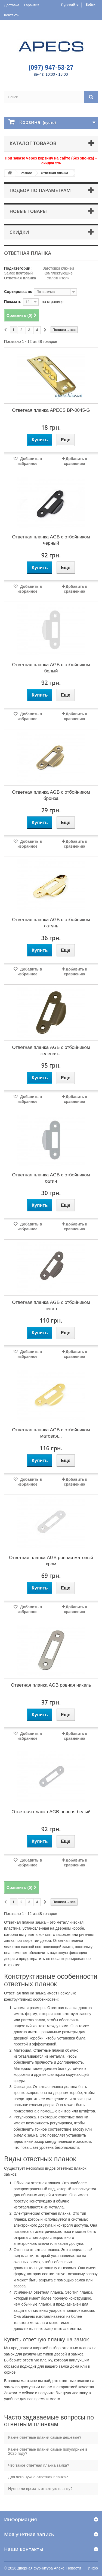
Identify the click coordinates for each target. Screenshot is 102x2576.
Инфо (93, 2568)
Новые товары (28, 211)
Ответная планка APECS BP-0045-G (51, 410)
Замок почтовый (18, 273)
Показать (12, 301)
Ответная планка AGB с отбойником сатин (51, 1178)
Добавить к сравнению (75, 461)
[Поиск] (91, 97)
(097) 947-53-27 (51, 67)
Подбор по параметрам (40, 190)
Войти (90, 5)
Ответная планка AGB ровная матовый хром (51, 1560)
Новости (73, 2568)
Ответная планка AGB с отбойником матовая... (51, 1433)
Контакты (11, 15)
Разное (26, 173)
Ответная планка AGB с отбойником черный (51, 540)
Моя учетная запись (29, 2534)
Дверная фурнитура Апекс (40, 2568)
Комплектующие (58, 273)
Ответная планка (54, 173)
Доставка (11, 5)
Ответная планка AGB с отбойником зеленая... (51, 1050)
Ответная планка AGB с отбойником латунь (51, 922)
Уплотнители (58, 278)
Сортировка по (18, 291)
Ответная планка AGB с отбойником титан (51, 1305)
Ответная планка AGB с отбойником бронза (51, 795)
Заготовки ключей (58, 268)
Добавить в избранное (29, 461)
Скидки (19, 232)
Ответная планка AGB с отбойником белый (51, 667)
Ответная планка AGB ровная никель (51, 1685)
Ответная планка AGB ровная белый (51, 1811)
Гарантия (31, 5)
